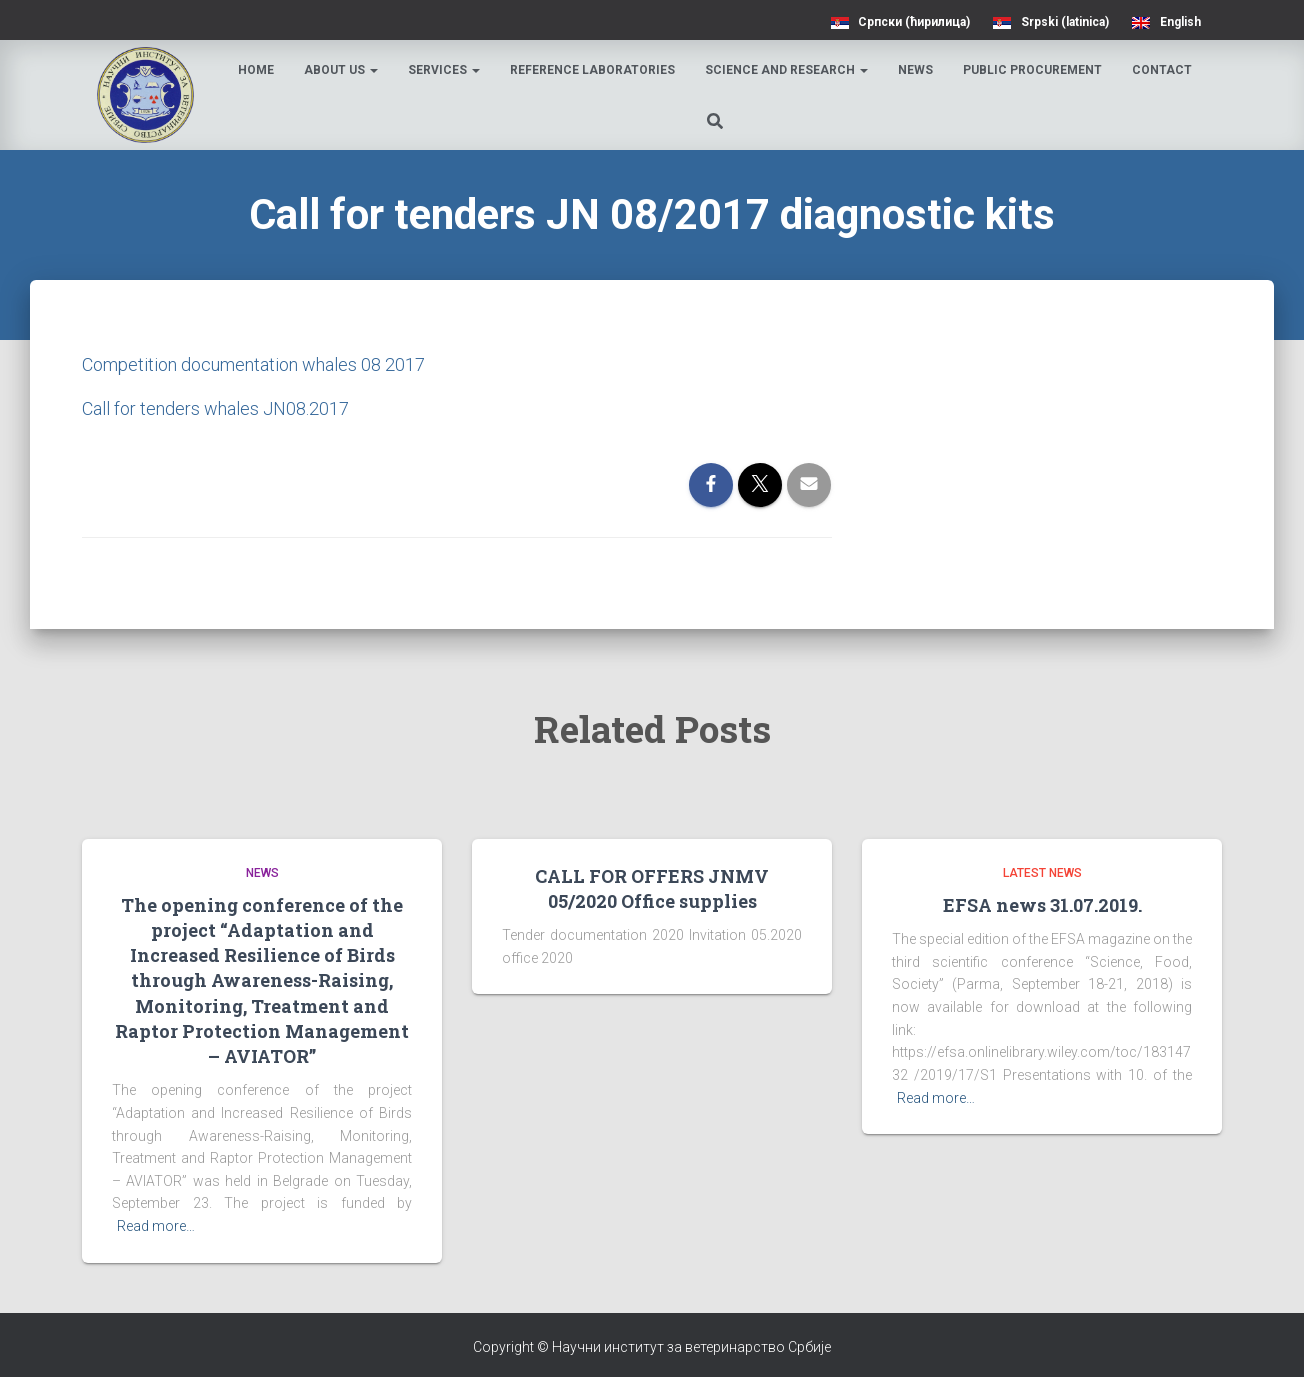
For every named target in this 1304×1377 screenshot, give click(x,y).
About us (342, 70)
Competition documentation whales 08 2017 (253, 364)
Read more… (156, 1226)
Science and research (787, 70)
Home (257, 70)
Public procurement (1033, 70)
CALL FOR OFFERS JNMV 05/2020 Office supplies (652, 888)
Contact (1163, 70)
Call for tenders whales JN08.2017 (215, 408)
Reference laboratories (593, 70)
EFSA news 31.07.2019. (1042, 905)
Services (445, 70)
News (916, 70)
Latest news (1042, 873)
